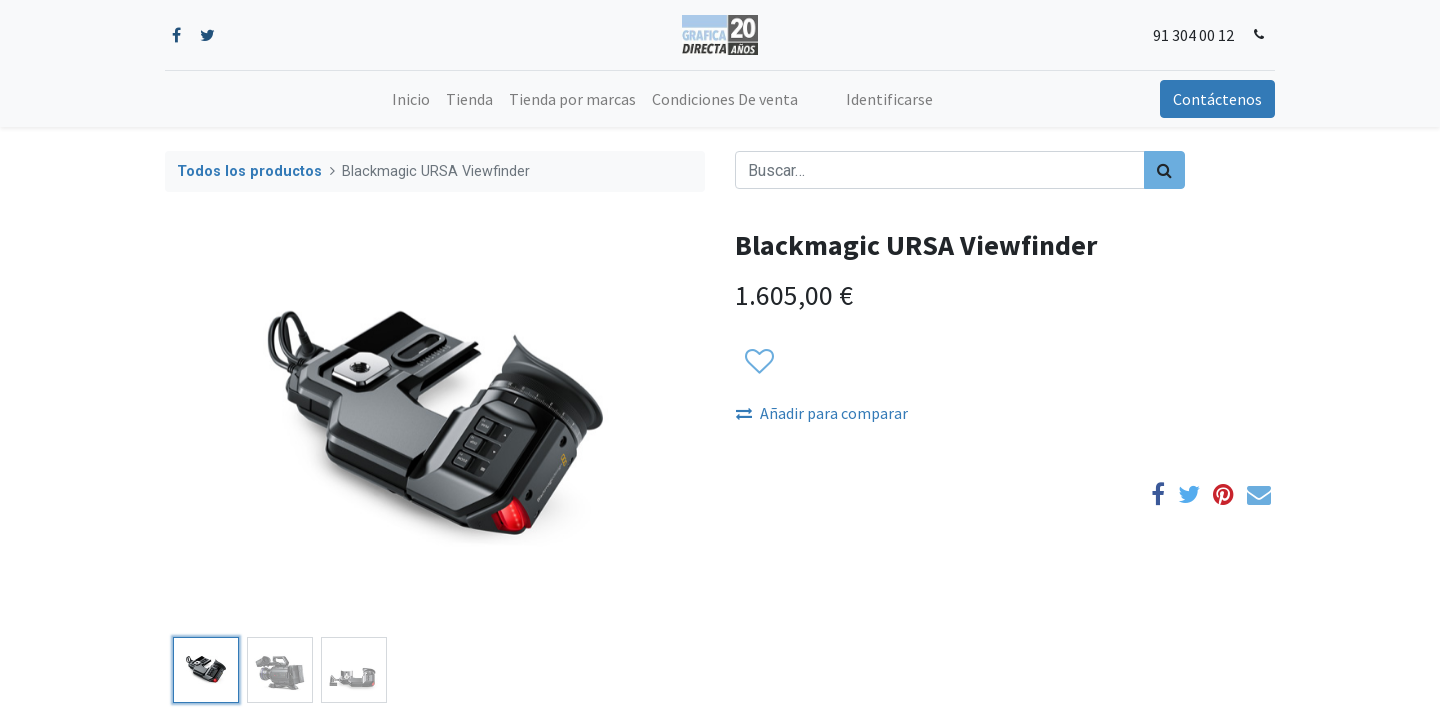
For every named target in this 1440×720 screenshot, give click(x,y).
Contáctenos (1217, 99)
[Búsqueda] (1164, 170)
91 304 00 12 (1193, 35)
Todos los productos (249, 171)
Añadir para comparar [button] (822, 413)
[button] (758, 362)
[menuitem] (411, 99)
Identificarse (889, 99)
